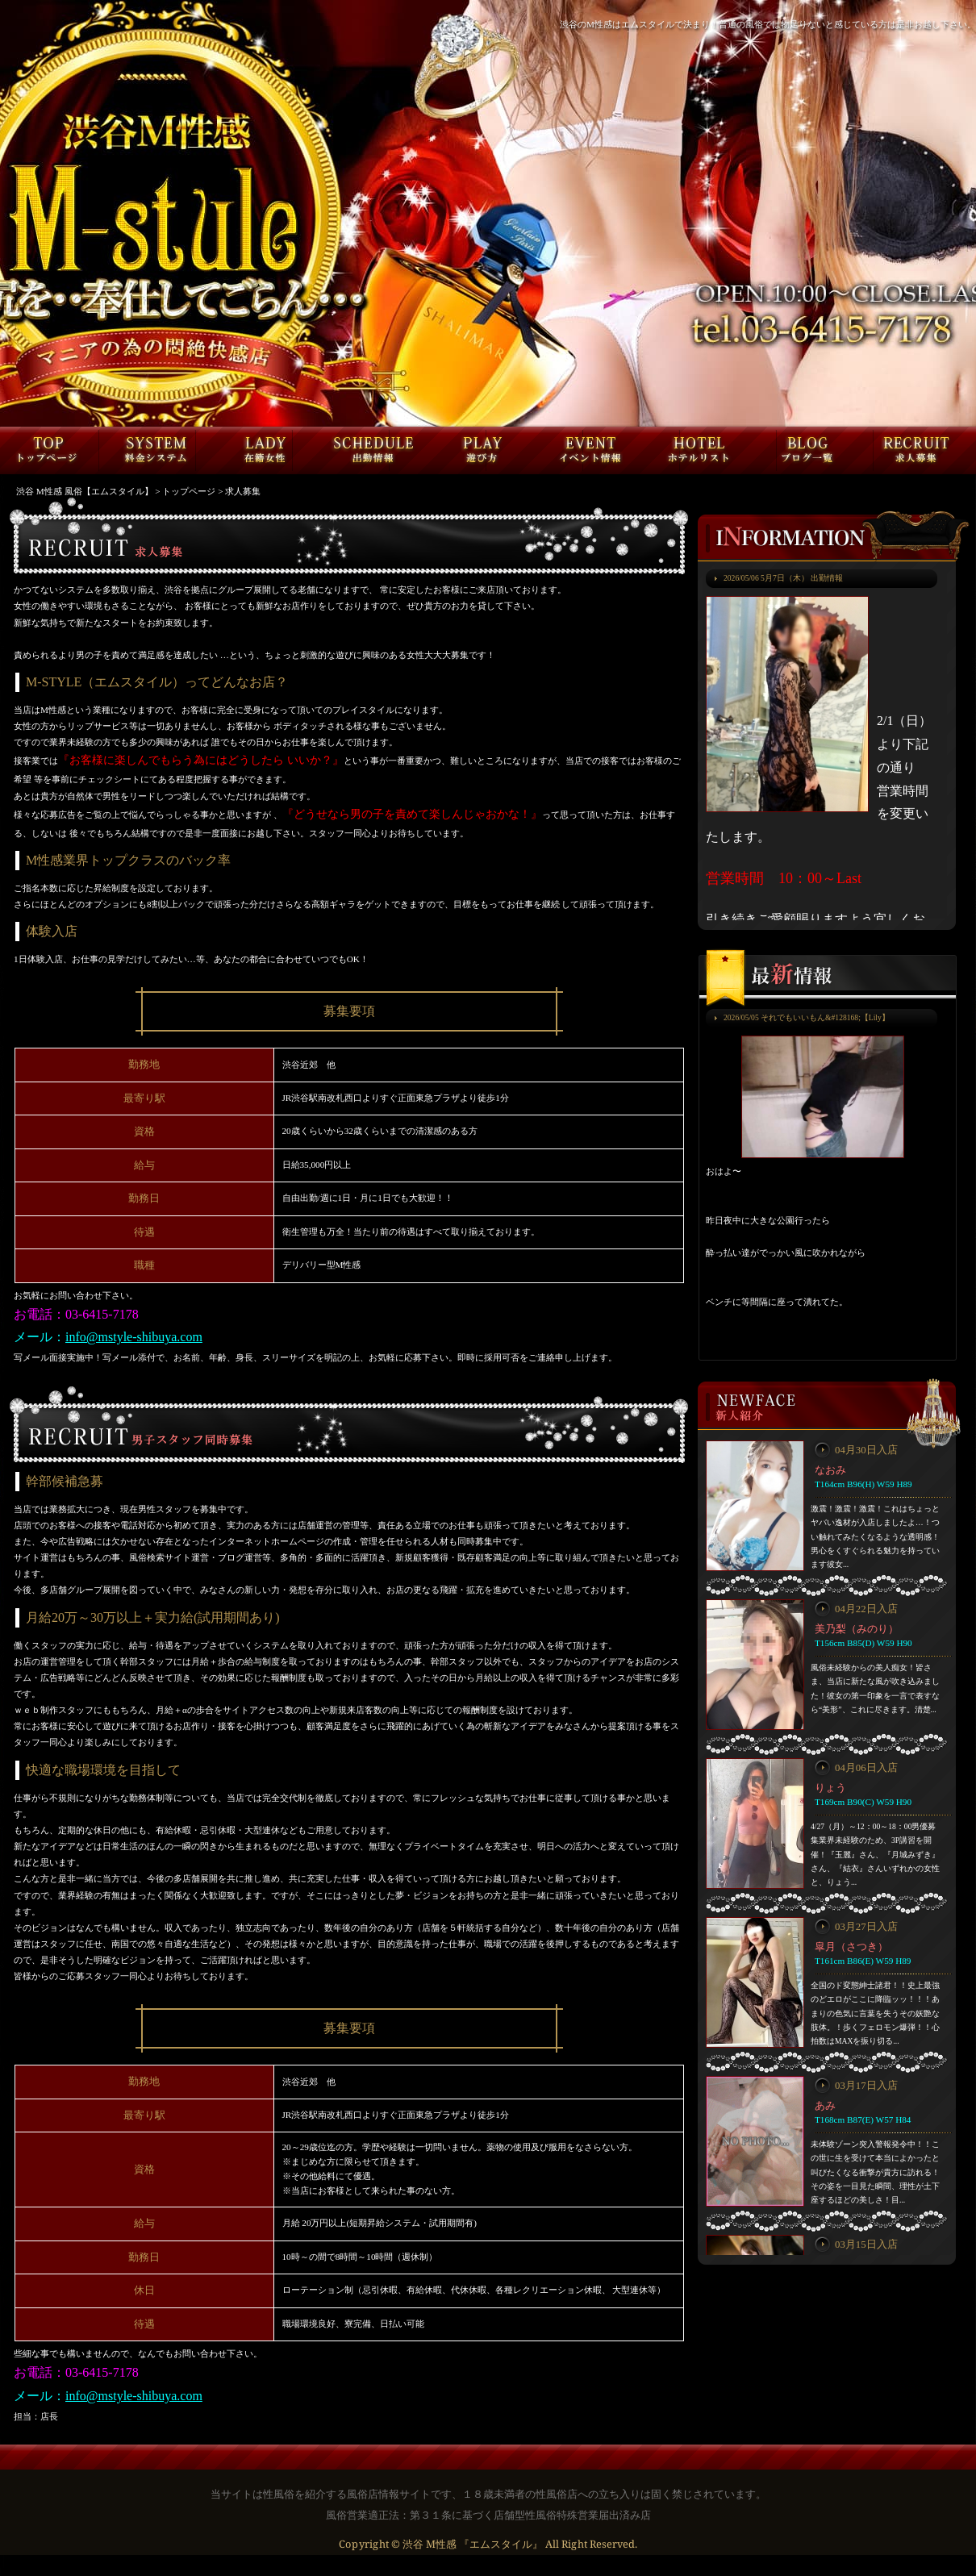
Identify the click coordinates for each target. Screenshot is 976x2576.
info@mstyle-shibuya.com (133, 1337)
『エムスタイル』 (501, 2543)
